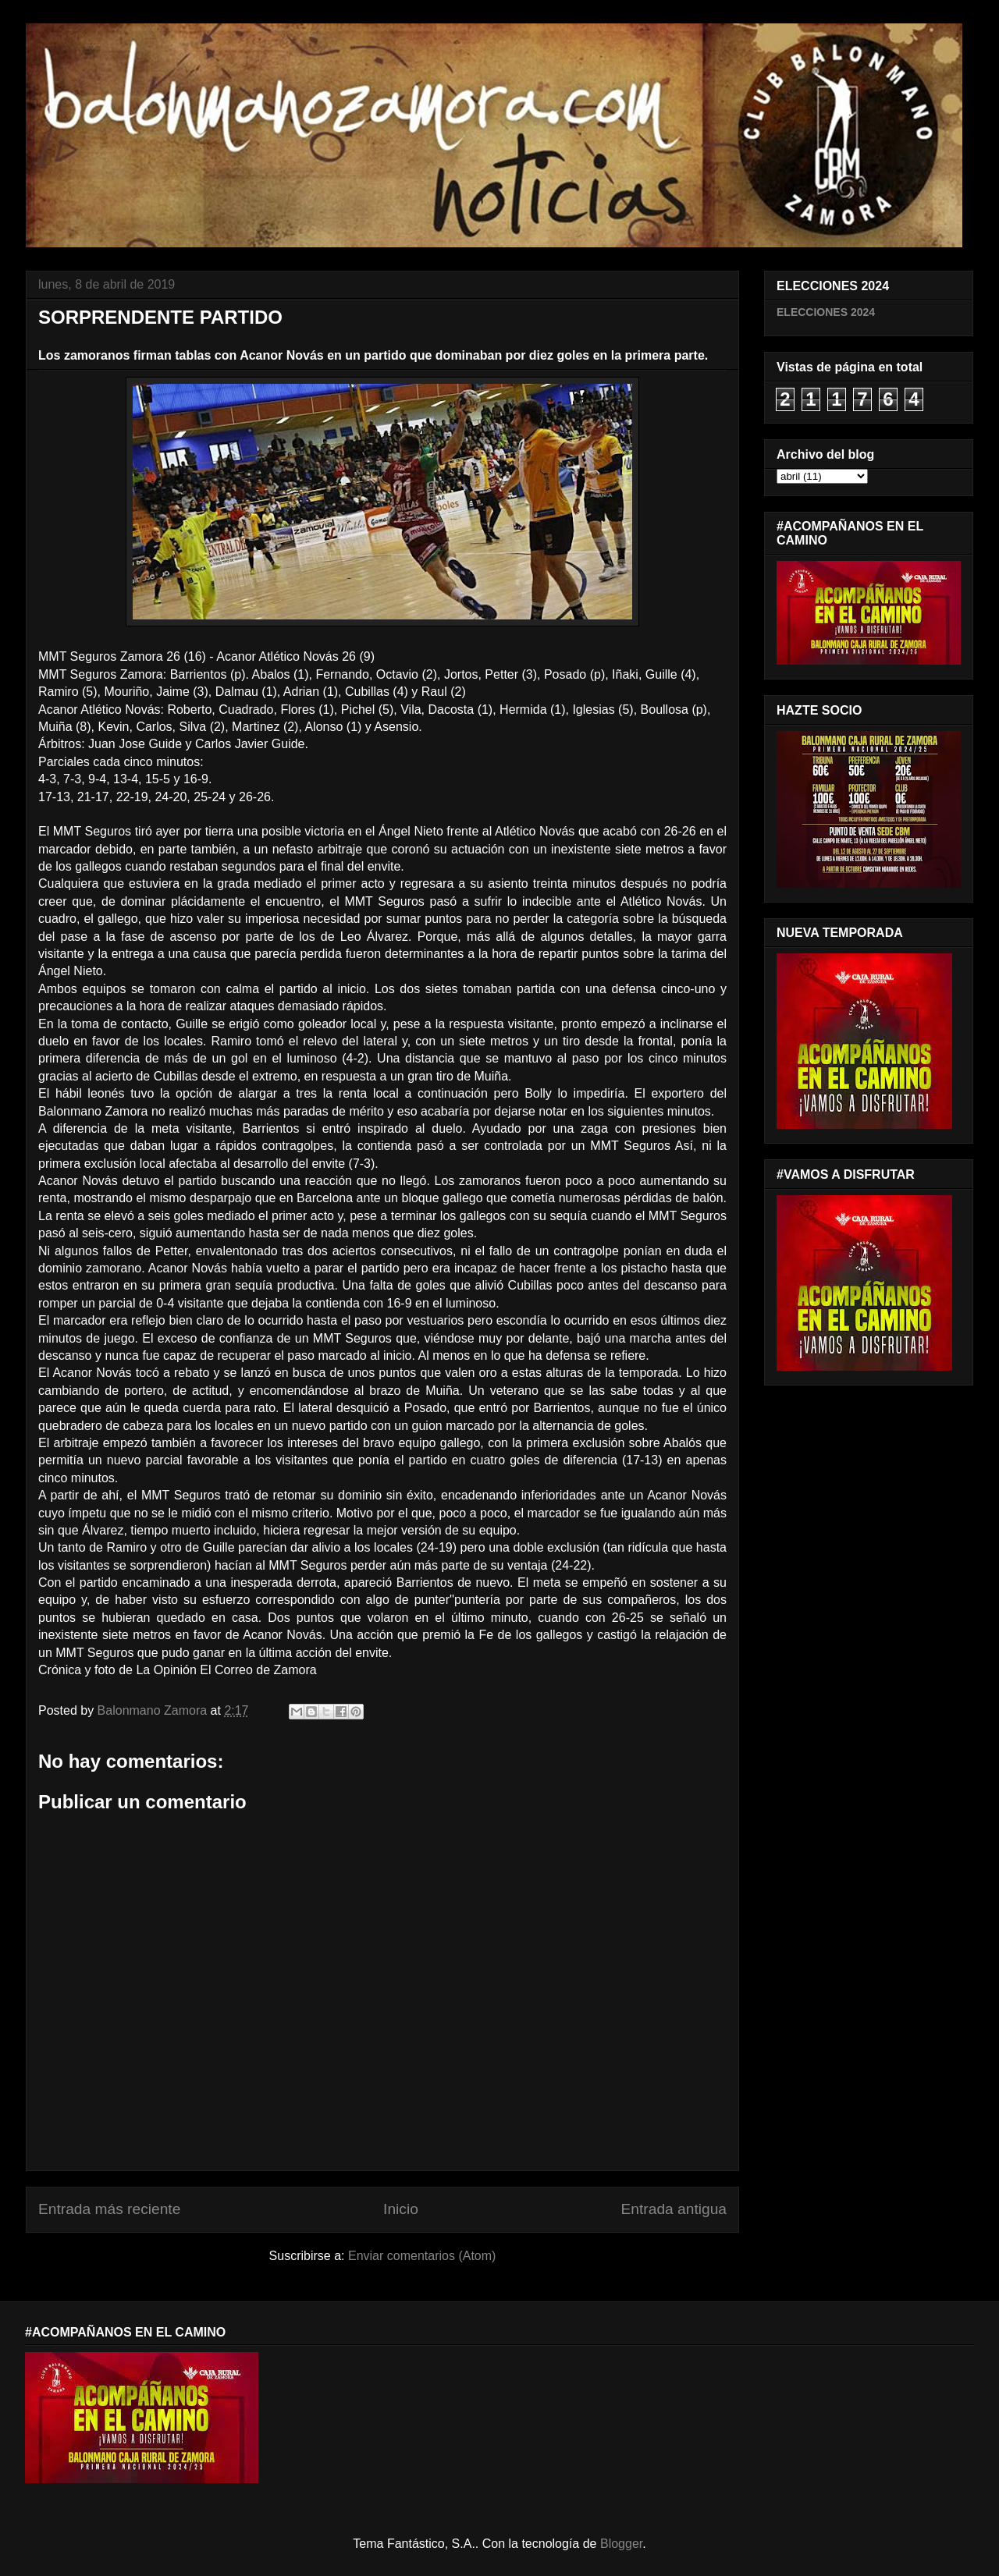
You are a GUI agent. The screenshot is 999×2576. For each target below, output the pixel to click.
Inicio (400, 2209)
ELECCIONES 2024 (826, 312)
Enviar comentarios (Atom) (422, 2255)
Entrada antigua (674, 2209)
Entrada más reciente (109, 2209)
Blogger (621, 2543)
